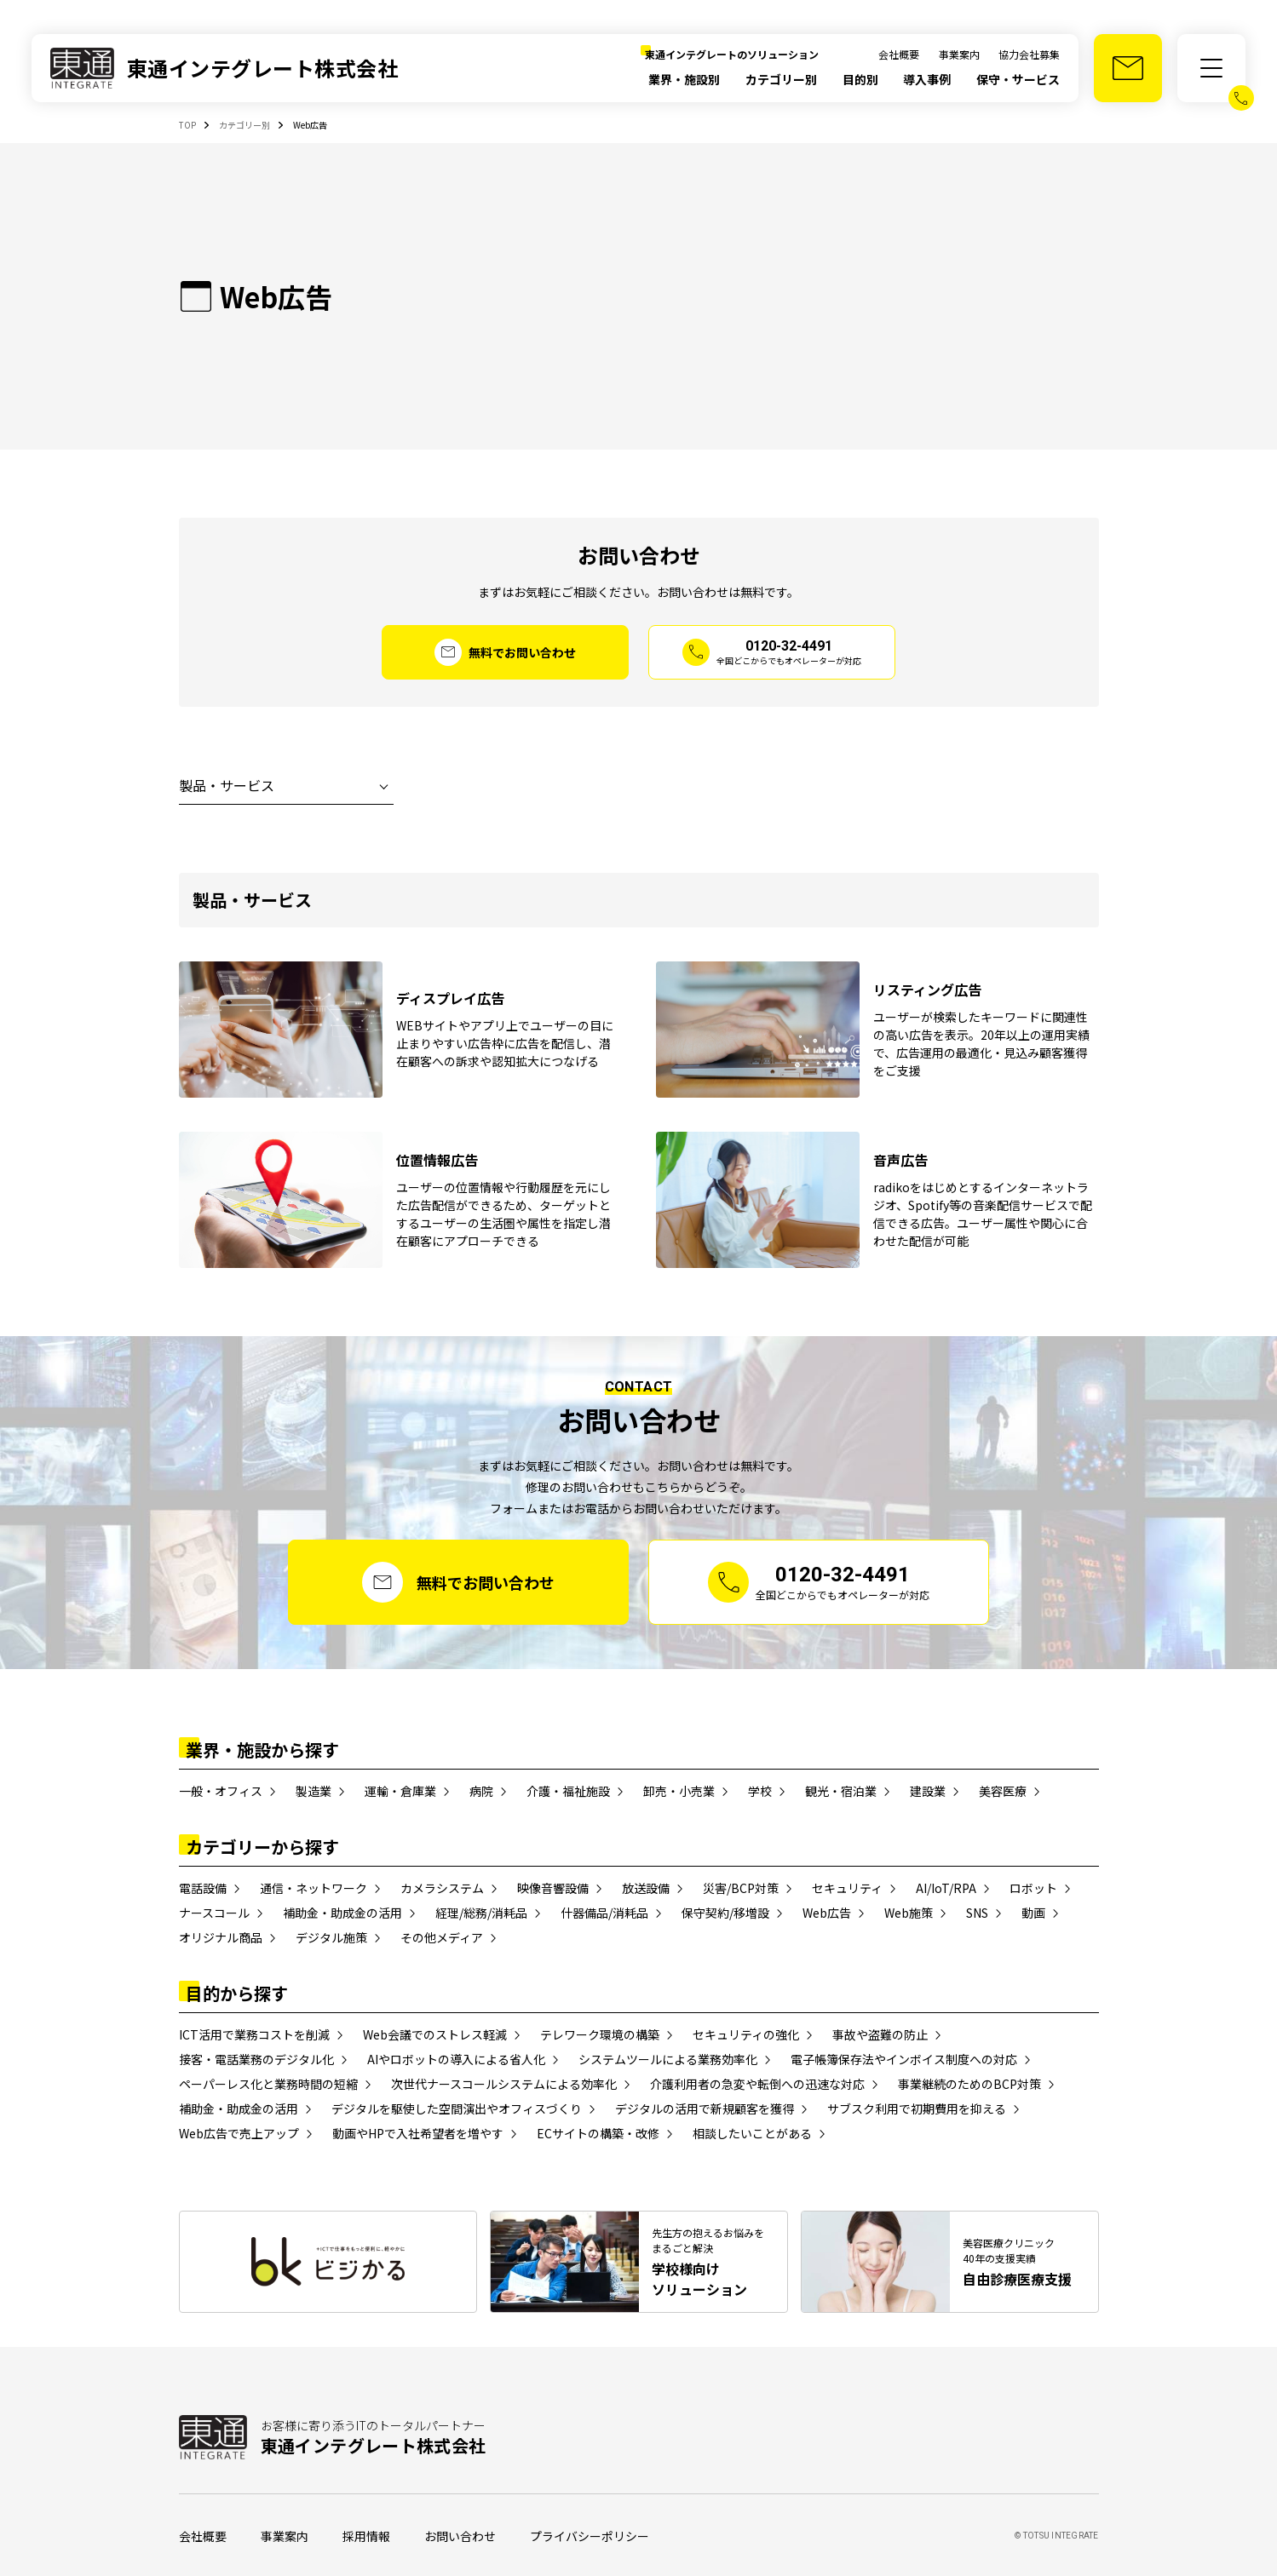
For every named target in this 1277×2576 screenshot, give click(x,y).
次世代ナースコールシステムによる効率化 (504, 2083)
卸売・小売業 (679, 1790)
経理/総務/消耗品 (481, 1912)
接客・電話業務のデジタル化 (256, 2059)
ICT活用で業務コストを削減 (254, 2034)
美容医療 (1003, 1790)
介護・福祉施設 (568, 1790)
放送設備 (646, 1887)
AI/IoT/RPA (946, 1887)
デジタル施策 (331, 1937)
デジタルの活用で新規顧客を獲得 (704, 2108)
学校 (760, 1790)
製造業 (313, 1790)
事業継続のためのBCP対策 (969, 2083)
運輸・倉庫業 (400, 1790)
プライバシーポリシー (589, 2535)
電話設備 (203, 1887)
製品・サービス (226, 785)
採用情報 (366, 2535)
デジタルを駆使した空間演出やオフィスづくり (456, 2108)
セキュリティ (847, 1887)
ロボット (1033, 1887)
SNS (977, 1912)
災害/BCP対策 (741, 1887)
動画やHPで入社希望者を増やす (417, 2133)
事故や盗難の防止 (880, 2034)
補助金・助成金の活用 (342, 1912)
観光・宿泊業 (841, 1790)
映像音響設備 (553, 1887)
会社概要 (898, 54)
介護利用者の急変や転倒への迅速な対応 (757, 2083)
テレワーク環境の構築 (599, 2034)
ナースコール (214, 1912)
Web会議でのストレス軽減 (435, 2034)
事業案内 (959, 54)
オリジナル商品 (220, 1937)
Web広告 (826, 1912)
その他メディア (441, 1937)
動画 (1033, 1912)
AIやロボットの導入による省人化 (456, 2059)
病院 (481, 1790)
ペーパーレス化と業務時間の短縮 (268, 2083)
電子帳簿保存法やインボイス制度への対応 (904, 2059)
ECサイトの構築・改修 (598, 2133)
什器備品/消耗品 (604, 1912)
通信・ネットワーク (313, 1887)
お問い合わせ (460, 2535)
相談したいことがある (752, 2133)
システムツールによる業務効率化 (667, 2059)
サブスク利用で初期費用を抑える (916, 2108)
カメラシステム (442, 1887)
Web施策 (908, 1912)
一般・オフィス (220, 1790)
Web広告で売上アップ (239, 2133)
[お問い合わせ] (1128, 68)
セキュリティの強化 (746, 2034)
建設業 (928, 1790)
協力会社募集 (1029, 54)
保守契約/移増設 (725, 1912)
